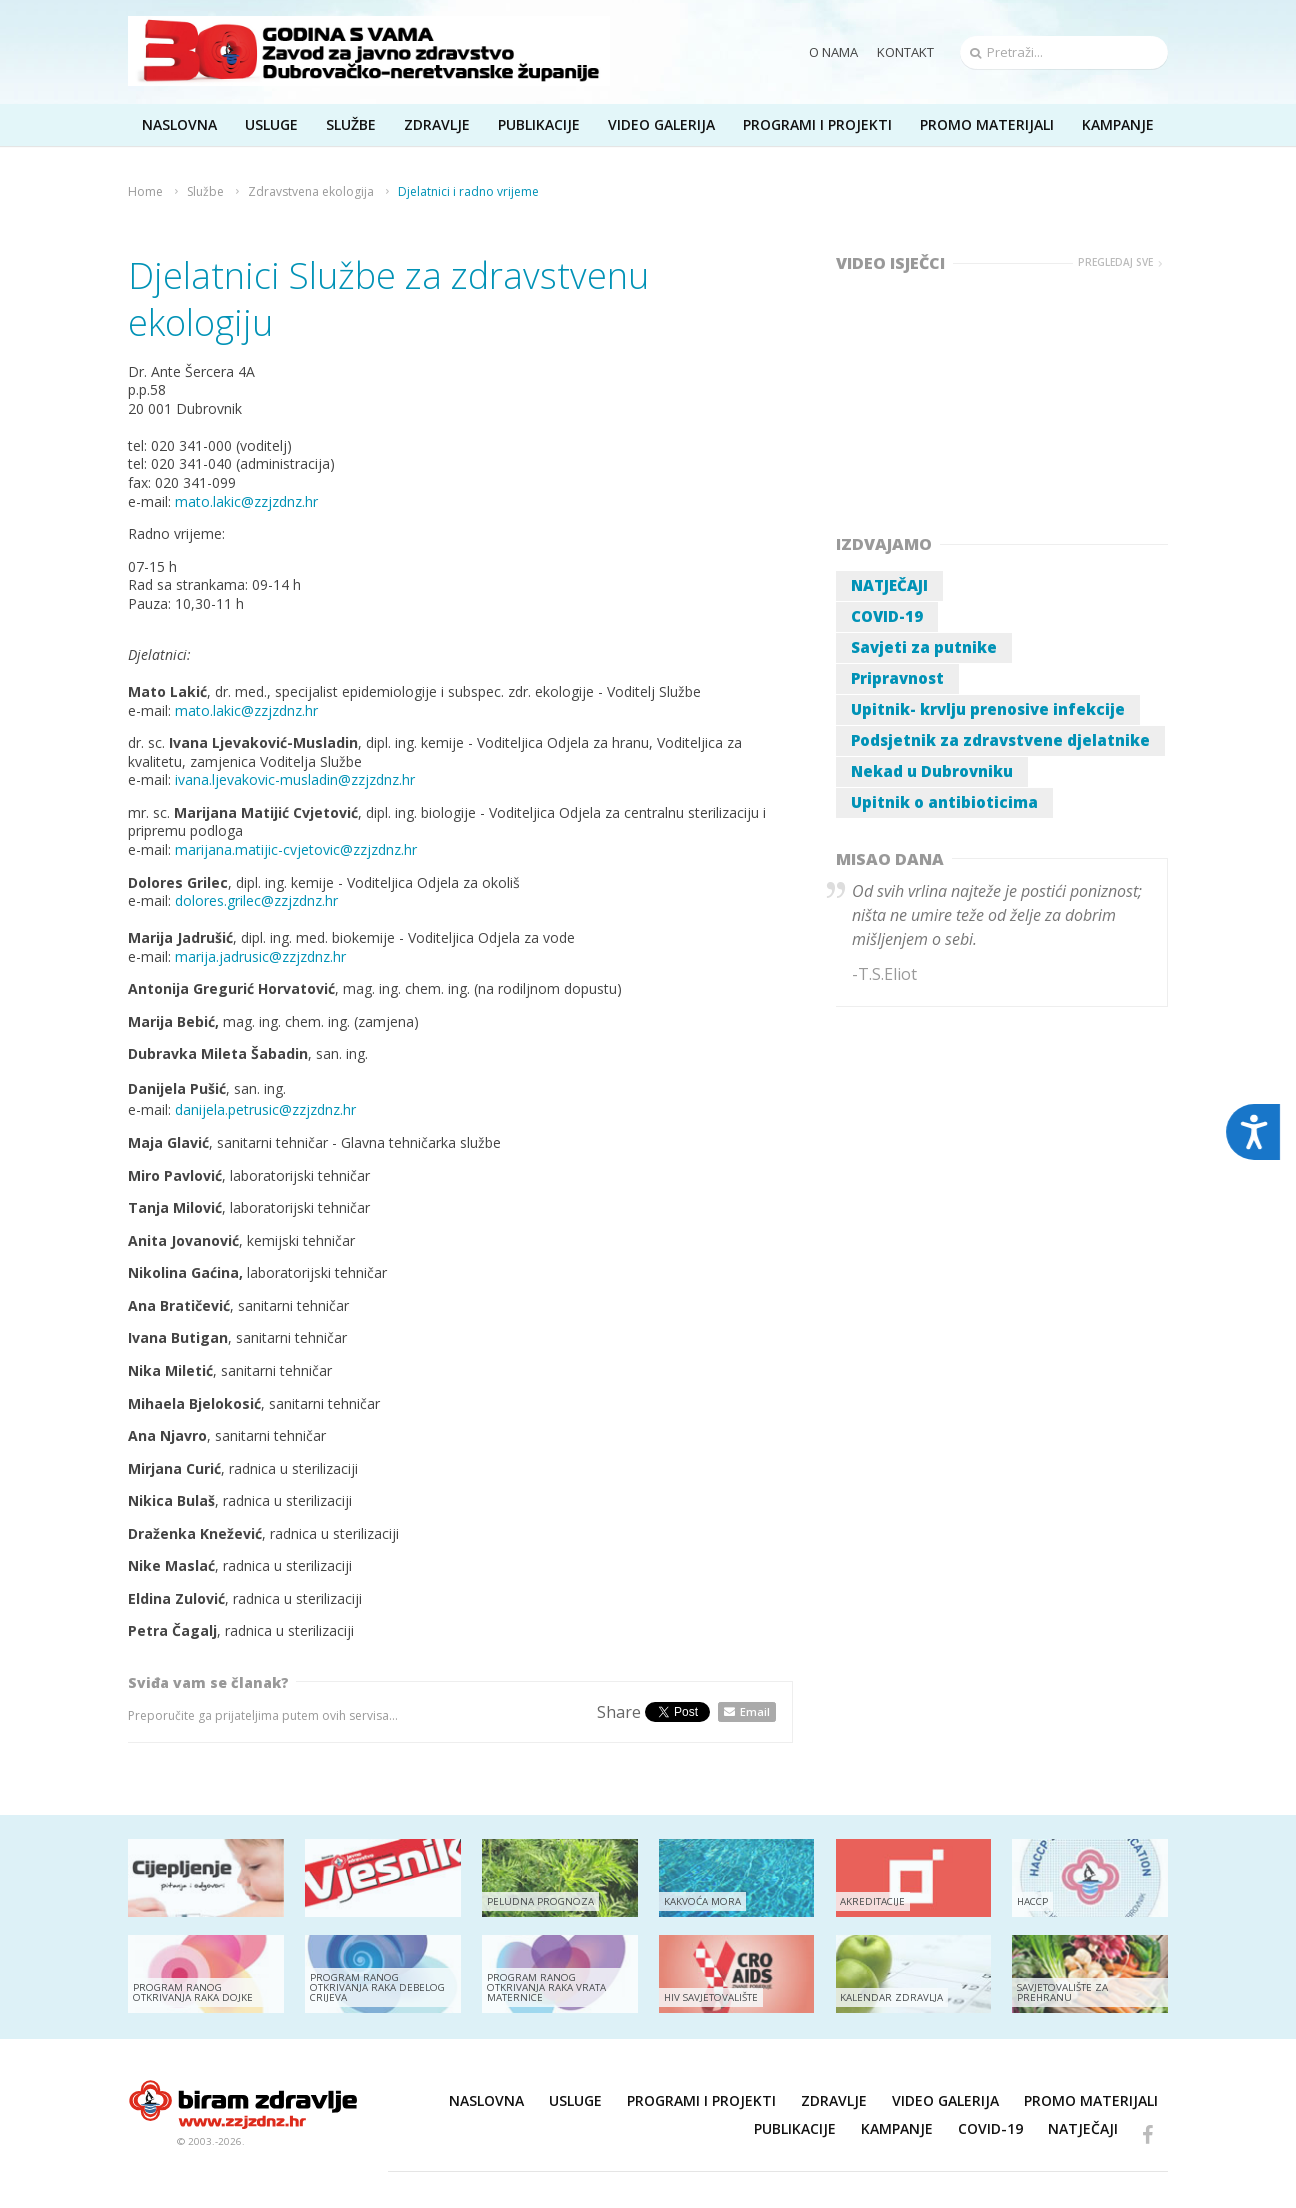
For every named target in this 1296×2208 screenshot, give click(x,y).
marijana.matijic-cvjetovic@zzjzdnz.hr (296, 849)
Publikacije (795, 2128)
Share (619, 1712)
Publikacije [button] (539, 124)
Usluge (575, 2100)
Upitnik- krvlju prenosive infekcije (988, 709)
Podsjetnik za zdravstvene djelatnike (1000, 740)
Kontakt (905, 52)
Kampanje (897, 2128)
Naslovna (486, 2100)
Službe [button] (351, 124)
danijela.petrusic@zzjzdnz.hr (265, 1109)
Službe (205, 192)
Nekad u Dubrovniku (932, 771)
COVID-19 (887, 616)
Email (755, 1711)
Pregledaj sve (1115, 262)
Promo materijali (987, 124)
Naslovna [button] (179, 124)
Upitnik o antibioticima (944, 802)
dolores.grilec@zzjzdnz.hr (256, 900)
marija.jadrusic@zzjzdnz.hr (262, 956)
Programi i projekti (817, 124)
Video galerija (945, 2100)
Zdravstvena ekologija (311, 192)
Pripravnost (897, 678)
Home (145, 192)
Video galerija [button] (661, 124)
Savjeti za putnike (924, 647)
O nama (833, 52)
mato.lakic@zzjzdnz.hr (246, 501)
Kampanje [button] (1118, 124)
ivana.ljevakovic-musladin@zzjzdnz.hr (297, 779)
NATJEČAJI (889, 585)
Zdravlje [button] (437, 124)
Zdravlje (834, 2100)
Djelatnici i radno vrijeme (468, 192)
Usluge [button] (271, 124)
